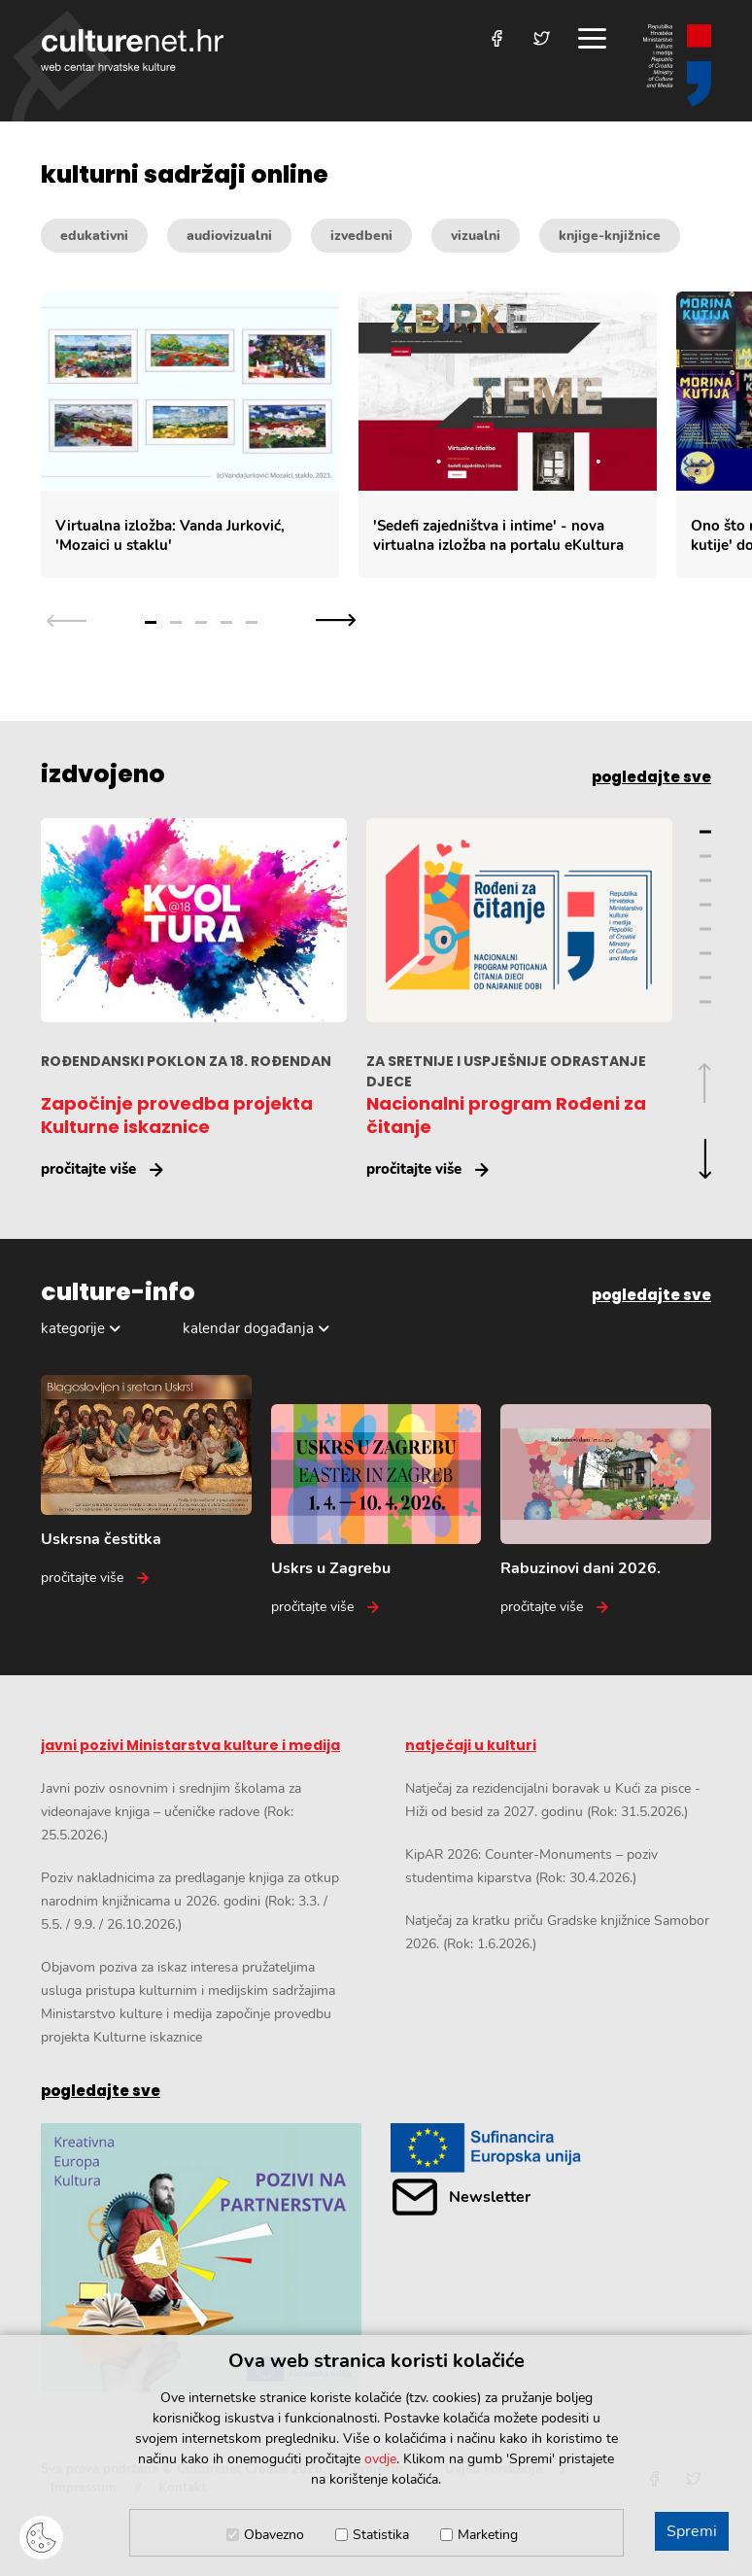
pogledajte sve (651, 777)
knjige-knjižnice (610, 235)
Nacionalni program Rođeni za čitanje (506, 1115)
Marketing (488, 2534)
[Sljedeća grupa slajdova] (336, 620)
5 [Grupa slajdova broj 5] (251, 622)
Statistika (381, 2534)
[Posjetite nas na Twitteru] (541, 38)
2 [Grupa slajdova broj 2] (176, 622)
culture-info (118, 1292)
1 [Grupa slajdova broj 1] (150, 622)
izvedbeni (361, 235)
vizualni (475, 235)
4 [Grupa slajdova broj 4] (226, 622)
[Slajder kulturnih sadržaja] (396, 435)
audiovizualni (229, 235)
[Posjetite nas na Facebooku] (497, 38)
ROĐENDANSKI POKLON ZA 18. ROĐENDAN (186, 1061)
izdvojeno (103, 774)
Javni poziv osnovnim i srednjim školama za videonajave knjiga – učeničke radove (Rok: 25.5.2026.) (171, 1811)
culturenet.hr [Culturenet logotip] (132, 50)
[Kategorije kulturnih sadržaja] (376, 236)
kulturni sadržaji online (184, 174)
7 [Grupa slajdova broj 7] (705, 978)
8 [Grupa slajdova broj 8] (705, 1002)
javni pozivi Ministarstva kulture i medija (190, 1745)
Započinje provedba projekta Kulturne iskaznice (177, 1115)
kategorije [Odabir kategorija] (73, 1328)
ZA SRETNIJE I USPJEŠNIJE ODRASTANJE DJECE (506, 1071)
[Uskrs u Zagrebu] (376, 1510)
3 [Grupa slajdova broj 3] (201, 622)
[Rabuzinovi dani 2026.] (605, 1510)
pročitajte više (88, 1169)
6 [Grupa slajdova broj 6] (705, 953)
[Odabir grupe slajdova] (201, 620)
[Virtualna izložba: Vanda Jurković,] (190, 435)
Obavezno (274, 2534)
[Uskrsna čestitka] (146, 1481)
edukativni (94, 235)
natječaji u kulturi (470, 1745)
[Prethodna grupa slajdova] (66, 620)
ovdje (380, 2459)
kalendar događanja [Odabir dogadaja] (248, 1328)
